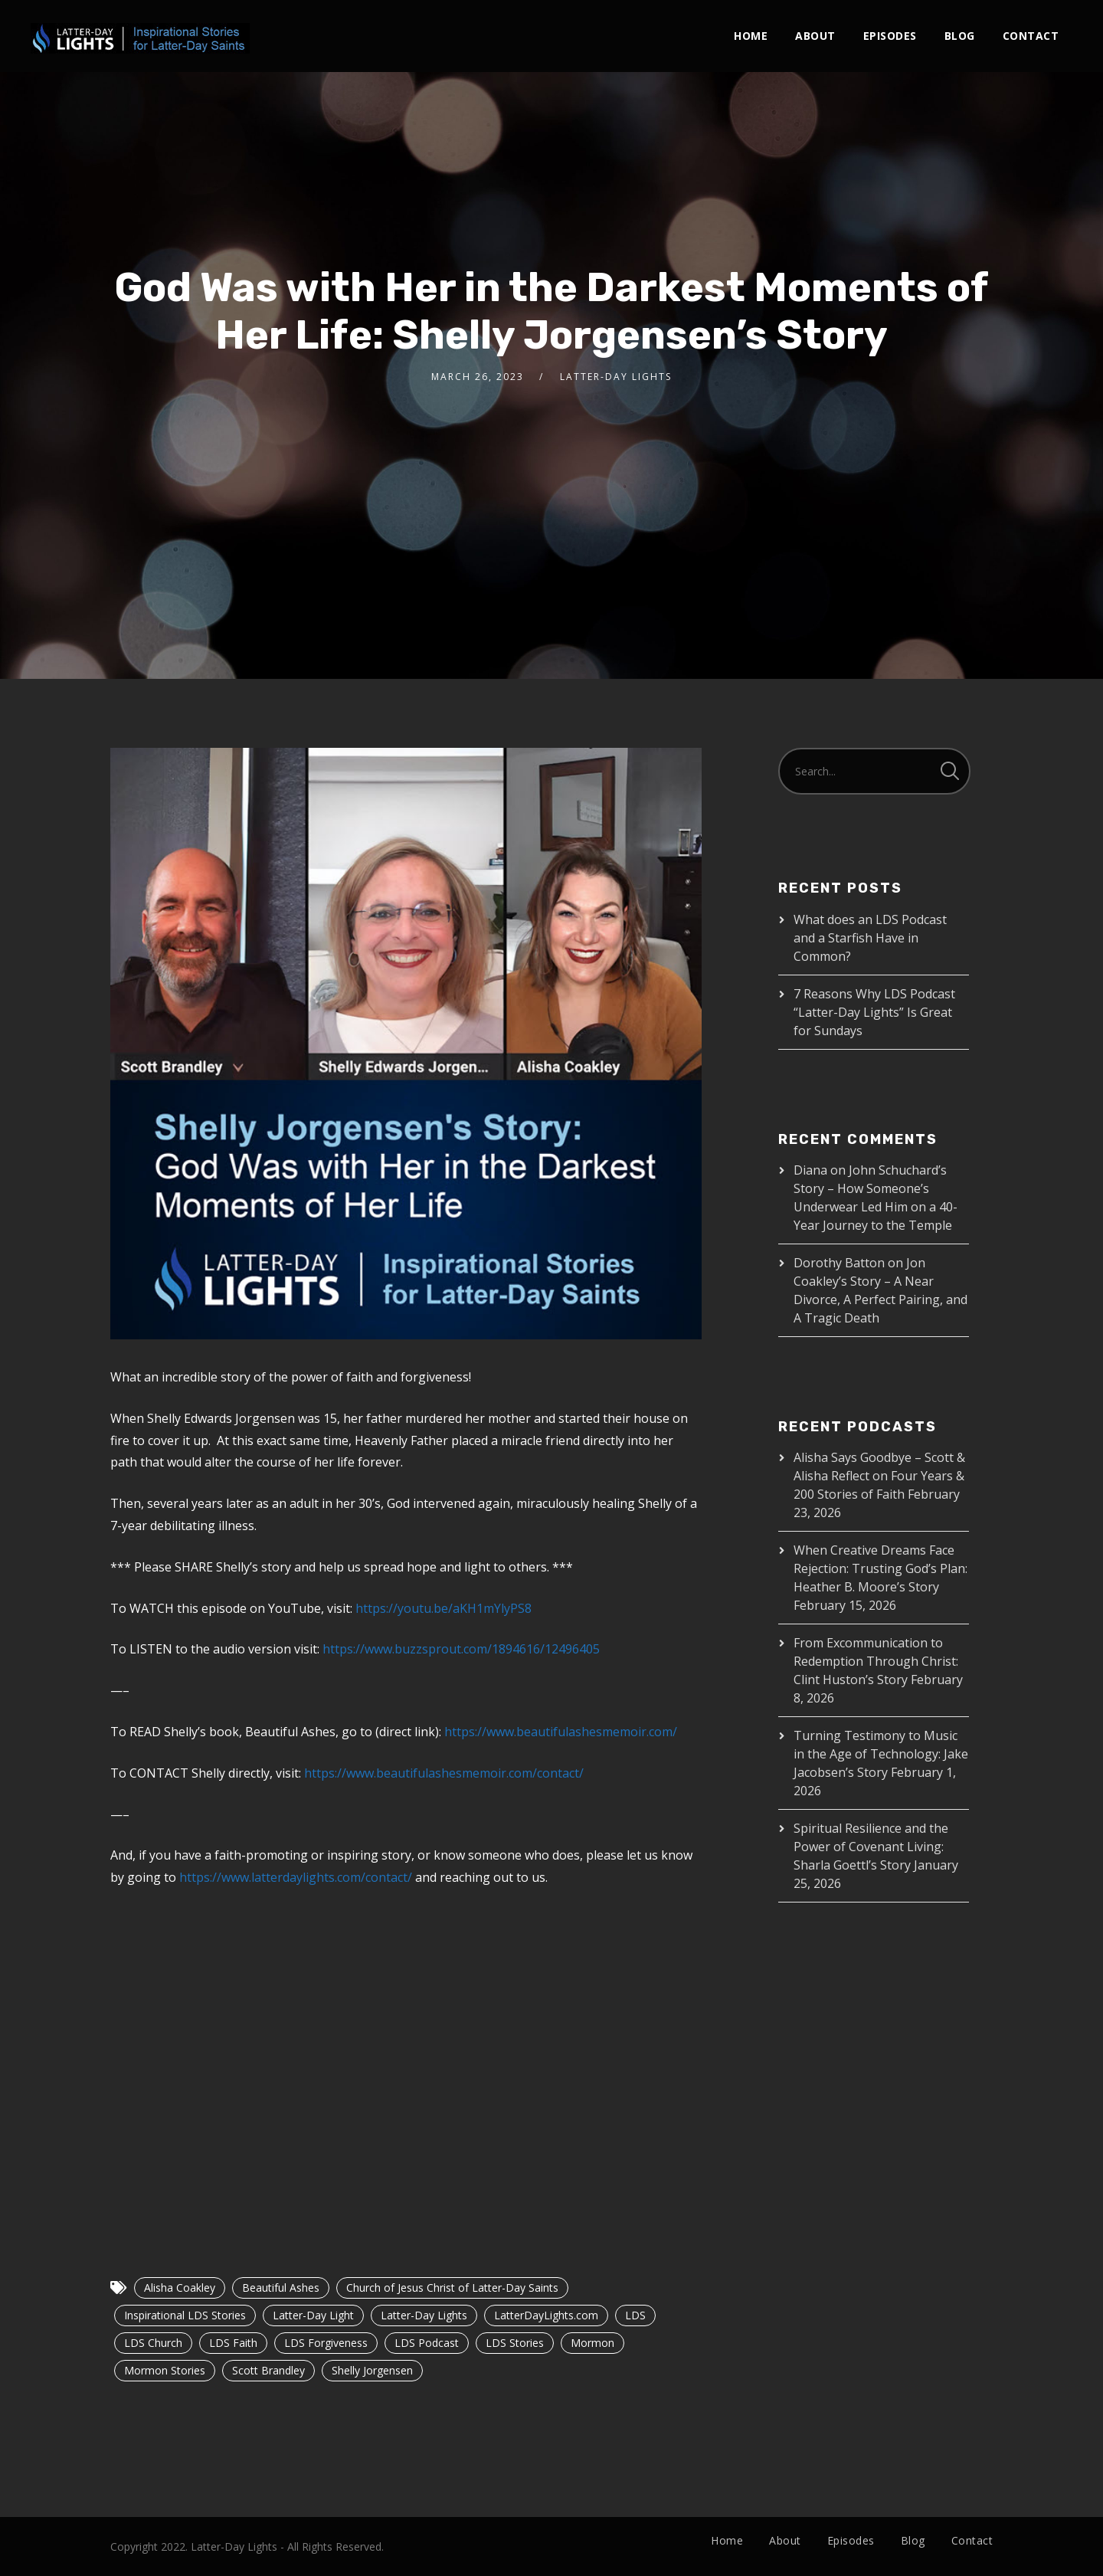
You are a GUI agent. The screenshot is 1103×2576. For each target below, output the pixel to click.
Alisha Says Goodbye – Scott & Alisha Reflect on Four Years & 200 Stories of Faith (879, 1476)
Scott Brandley (268, 2370)
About (815, 35)
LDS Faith (233, 2342)
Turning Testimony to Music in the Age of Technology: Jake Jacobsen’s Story (881, 1754)
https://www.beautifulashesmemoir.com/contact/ (444, 1773)
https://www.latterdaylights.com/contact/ (295, 1877)
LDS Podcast (426, 2342)
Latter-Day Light (313, 2315)
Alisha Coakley (179, 2287)
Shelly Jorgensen (372, 2370)
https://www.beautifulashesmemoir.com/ (560, 1731)
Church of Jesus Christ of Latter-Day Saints (452, 2287)
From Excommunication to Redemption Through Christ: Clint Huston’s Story (876, 1661)
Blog (959, 35)
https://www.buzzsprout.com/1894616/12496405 (461, 1648)
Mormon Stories (164, 2370)
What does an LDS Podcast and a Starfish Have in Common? (870, 938)
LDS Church (153, 2342)
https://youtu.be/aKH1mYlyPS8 (443, 1608)
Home (751, 35)
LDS (635, 2315)
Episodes (890, 35)
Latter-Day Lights (424, 2315)
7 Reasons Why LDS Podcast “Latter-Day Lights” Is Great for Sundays (874, 1012)
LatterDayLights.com (546, 2315)
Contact (1031, 35)
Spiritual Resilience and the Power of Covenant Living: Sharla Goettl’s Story (871, 1846)
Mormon (592, 2342)
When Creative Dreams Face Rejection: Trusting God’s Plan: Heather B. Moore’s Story (880, 1568)
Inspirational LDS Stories (185, 2315)
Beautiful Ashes (280, 2287)
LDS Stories (515, 2342)
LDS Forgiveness (326, 2342)
